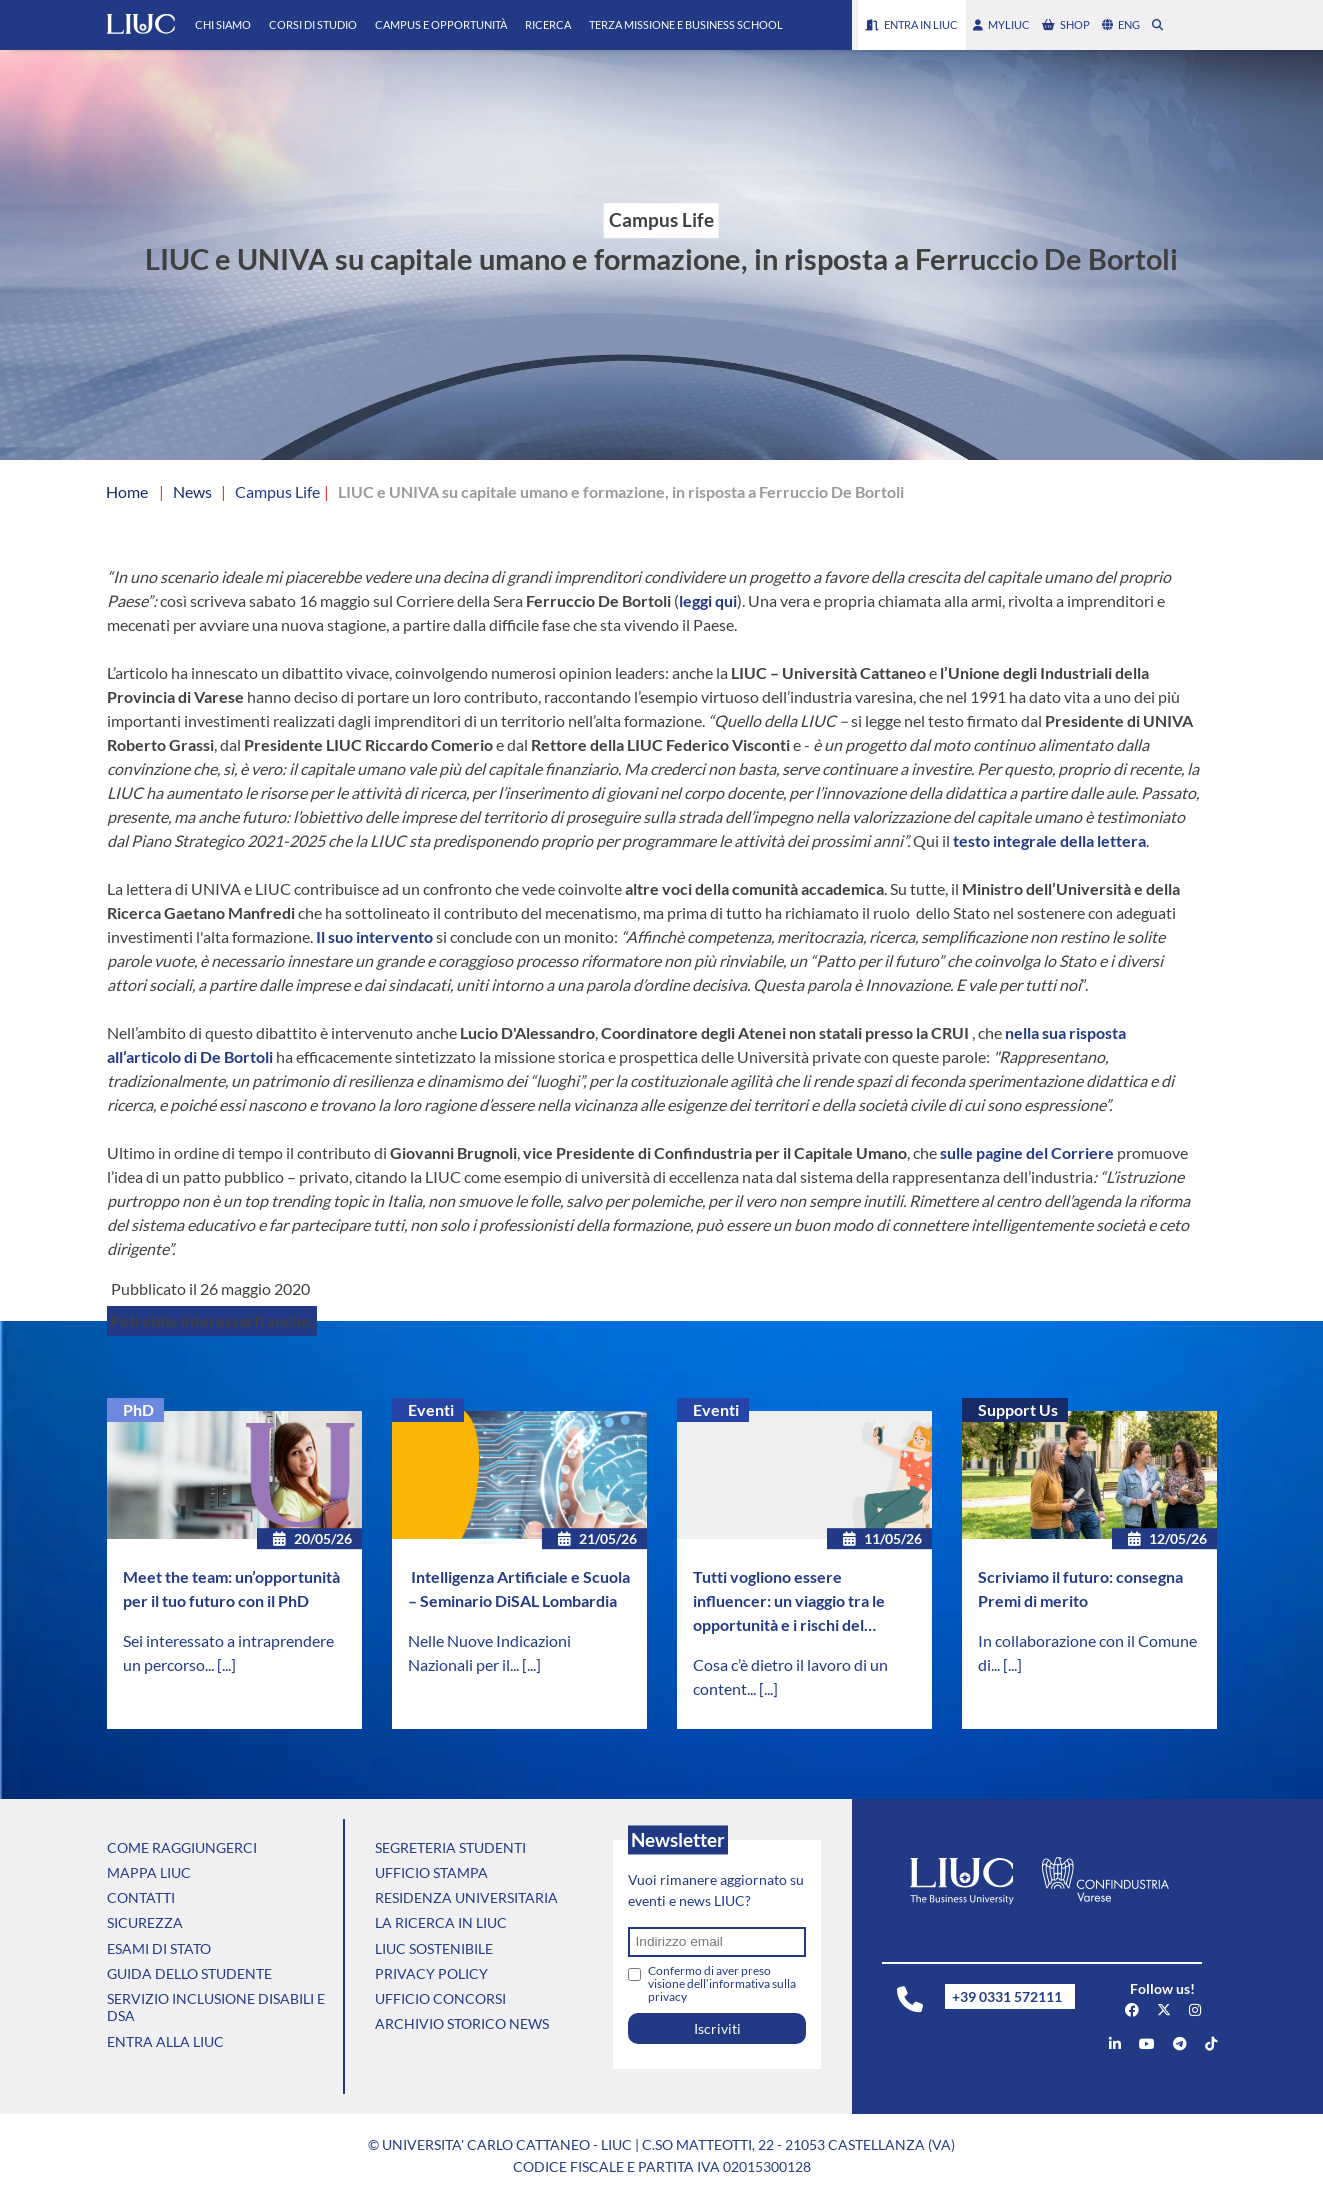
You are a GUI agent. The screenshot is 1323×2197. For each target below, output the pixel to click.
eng (1121, 24)
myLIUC (1001, 24)
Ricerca (548, 24)
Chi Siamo (223, 24)
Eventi (431, 1409)
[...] (226, 1664)
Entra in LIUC (912, 24)
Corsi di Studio (313, 24)
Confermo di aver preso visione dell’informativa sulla (722, 1983)
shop (1066, 24)
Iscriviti (717, 2028)
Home (127, 491)
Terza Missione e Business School (686, 24)
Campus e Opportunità (441, 24)
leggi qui (708, 600)
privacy (667, 1996)
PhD (138, 1409)
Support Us (1018, 1409)
